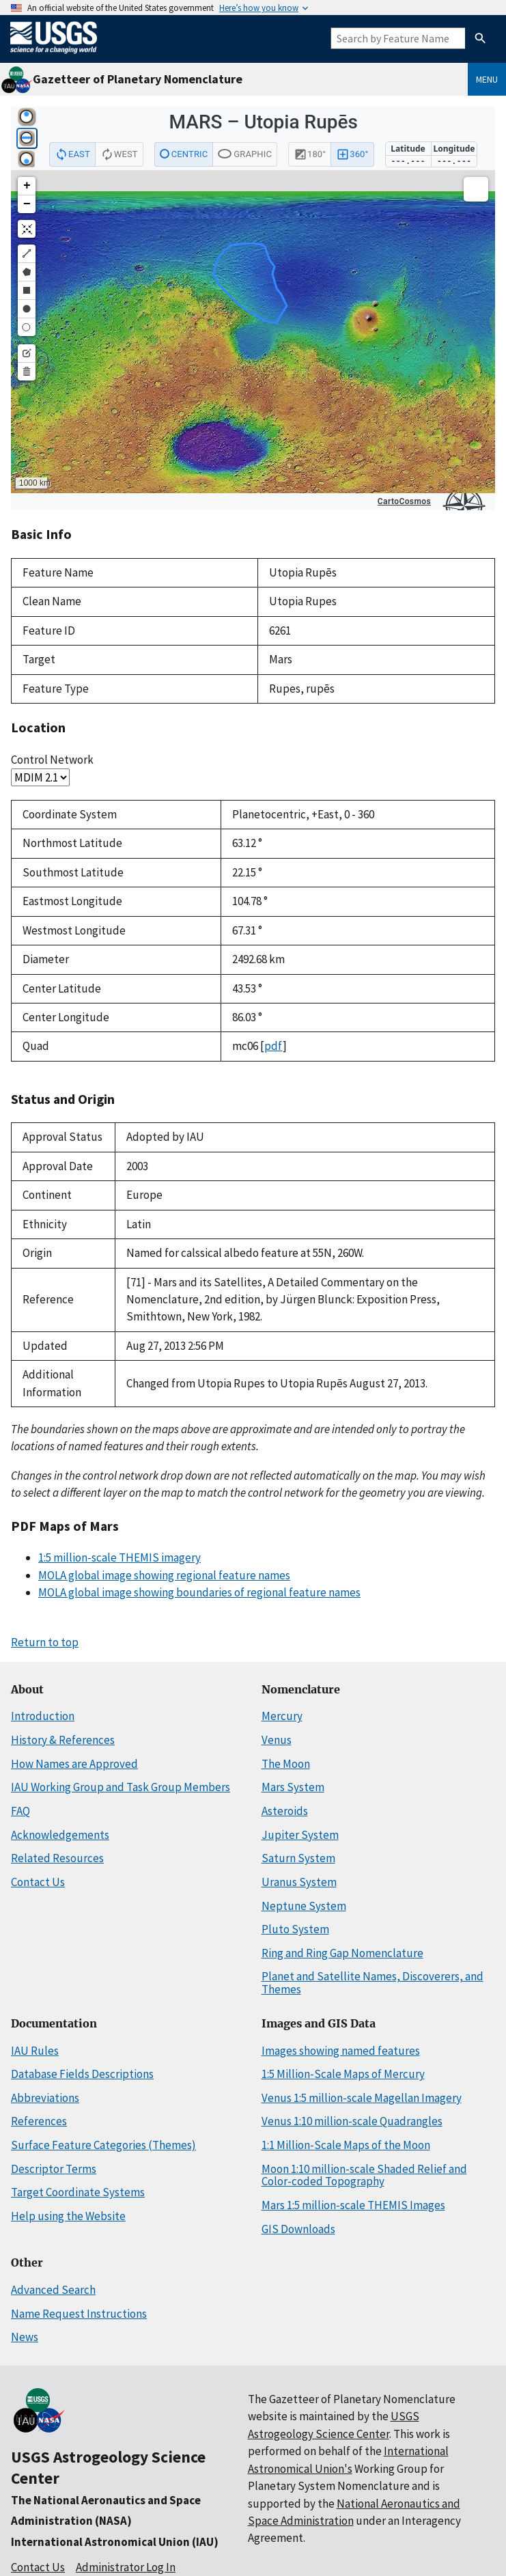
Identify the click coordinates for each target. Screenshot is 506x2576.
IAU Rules (35, 2050)
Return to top (45, 1642)
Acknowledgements (60, 1834)
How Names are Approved (74, 1763)
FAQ (20, 1810)
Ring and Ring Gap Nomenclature (342, 1953)
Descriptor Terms (53, 2168)
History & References (63, 1739)
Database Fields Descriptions (82, 2073)
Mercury (282, 1715)
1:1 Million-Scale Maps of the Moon (346, 2144)
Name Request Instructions (79, 2313)
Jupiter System (300, 1834)
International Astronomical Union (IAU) (115, 2541)
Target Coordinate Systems (78, 2192)
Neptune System (304, 1905)
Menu (487, 79)
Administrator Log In (125, 2567)
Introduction (42, 1715)
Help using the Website (68, 2216)
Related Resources (57, 1858)
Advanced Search (53, 2289)
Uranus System (299, 1881)
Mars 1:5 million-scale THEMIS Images (353, 2205)
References (39, 2121)
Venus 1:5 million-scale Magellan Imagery (362, 2097)
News (24, 2336)
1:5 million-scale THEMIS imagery (119, 1557)
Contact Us (38, 1881)
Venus (277, 1739)
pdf (273, 1045)
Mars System (293, 1787)
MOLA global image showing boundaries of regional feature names (199, 1592)
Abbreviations (45, 2097)
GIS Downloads (298, 2228)
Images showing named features (341, 2050)
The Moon (286, 1763)
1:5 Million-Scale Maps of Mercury (343, 2073)
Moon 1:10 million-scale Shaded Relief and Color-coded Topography (364, 2175)
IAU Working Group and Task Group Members (120, 1787)
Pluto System (295, 1929)
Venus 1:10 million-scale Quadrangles (352, 2121)
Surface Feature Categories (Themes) (103, 2144)
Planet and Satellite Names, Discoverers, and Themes (372, 1983)
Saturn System (298, 1858)
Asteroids (285, 1810)
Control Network (52, 759)
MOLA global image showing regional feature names (164, 1575)
